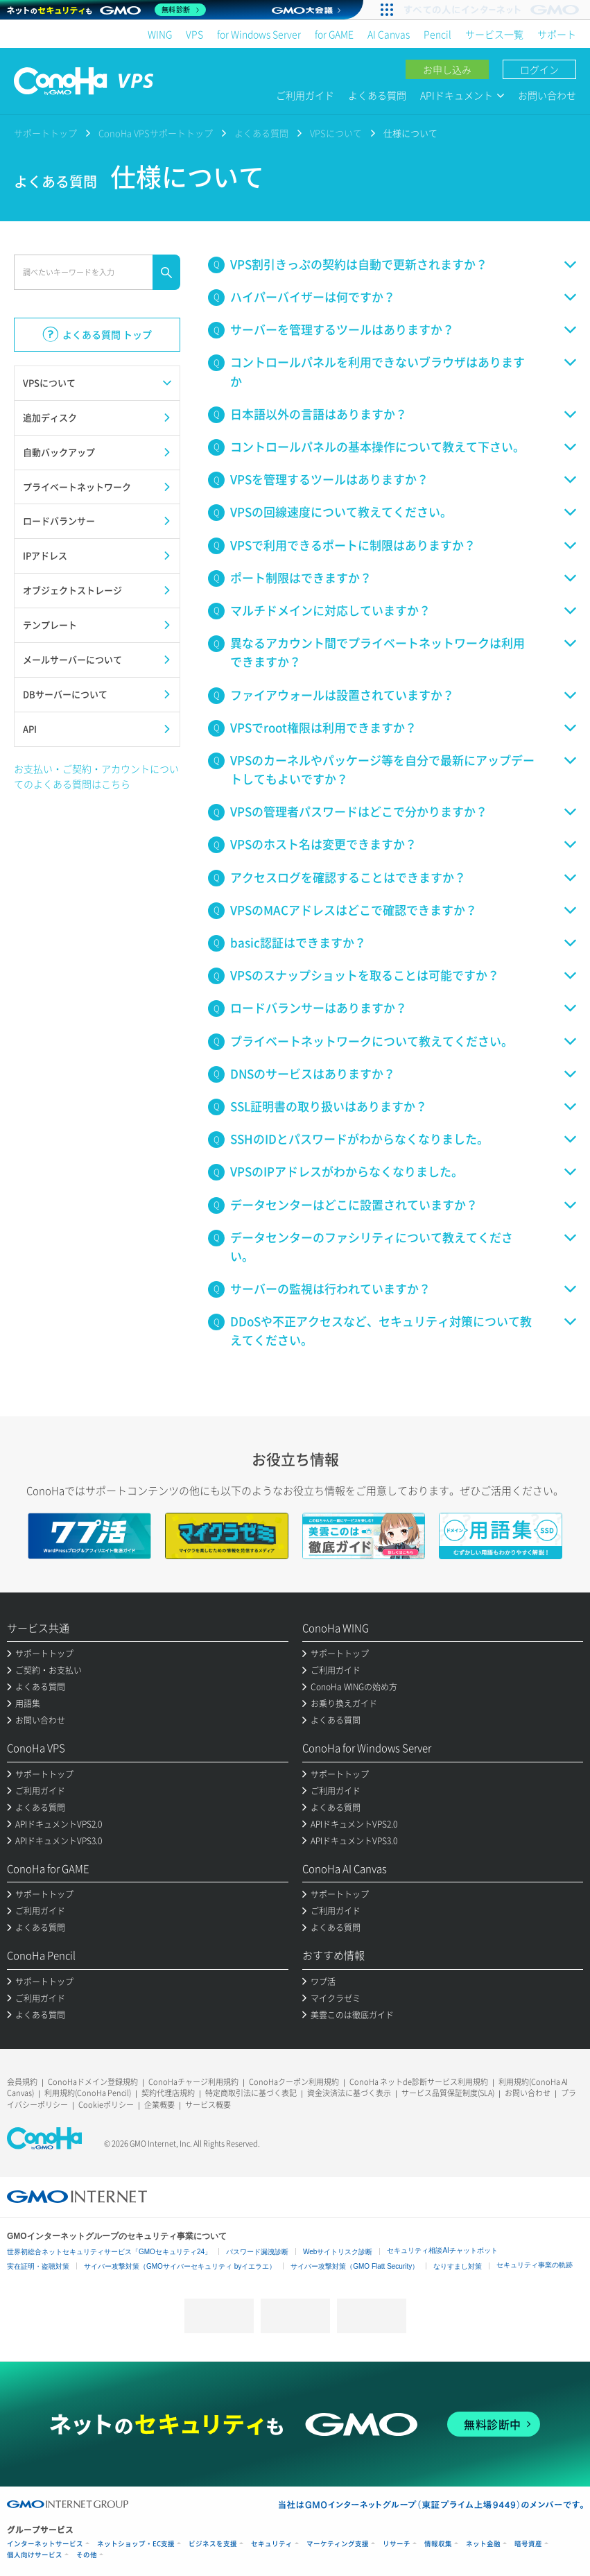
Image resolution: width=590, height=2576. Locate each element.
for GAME (334, 34)
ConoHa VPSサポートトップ (155, 132)
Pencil (437, 34)
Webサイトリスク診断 (337, 2252)
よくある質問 (377, 95)
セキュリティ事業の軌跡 (534, 2265)
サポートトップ (45, 132)
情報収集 (438, 2543)
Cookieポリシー (106, 2105)
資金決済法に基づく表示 (349, 2093)
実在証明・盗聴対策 (38, 2266)
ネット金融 (483, 2543)
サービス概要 (208, 2105)
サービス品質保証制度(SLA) (447, 2093)
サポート (556, 34)
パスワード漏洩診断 (257, 2252)
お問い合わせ (547, 95)
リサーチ (396, 2543)
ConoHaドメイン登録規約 (93, 2082)
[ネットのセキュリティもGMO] (106, 9)
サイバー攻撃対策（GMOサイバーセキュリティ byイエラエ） (180, 2266)
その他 (86, 2554)
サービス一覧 (494, 34)
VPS (194, 34)
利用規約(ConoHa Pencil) (87, 2093)
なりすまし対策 (457, 2266)
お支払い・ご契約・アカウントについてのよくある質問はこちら (96, 776)
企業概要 (159, 2105)
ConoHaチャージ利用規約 (193, 2082)
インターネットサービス (45, 2543)
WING (160, 34)
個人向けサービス (34, 2554)
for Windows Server (259, 34)
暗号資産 (528, 2543)
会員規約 (22, 2082)
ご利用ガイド (305, 95)
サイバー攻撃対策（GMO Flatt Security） (354, 2266)
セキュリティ (272, 2543)
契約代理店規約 (168, 2093)
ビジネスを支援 (213, 2543)
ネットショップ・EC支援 (136, 2543)
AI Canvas (388, 34)
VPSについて (336, 132)
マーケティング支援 (337, 2543)
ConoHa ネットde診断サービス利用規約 (418, 2082)
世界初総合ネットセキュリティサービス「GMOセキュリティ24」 (109, 2252)
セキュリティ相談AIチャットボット (442, 2250)
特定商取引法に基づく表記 (251, 2093)
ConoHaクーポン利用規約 (294, 2082)
